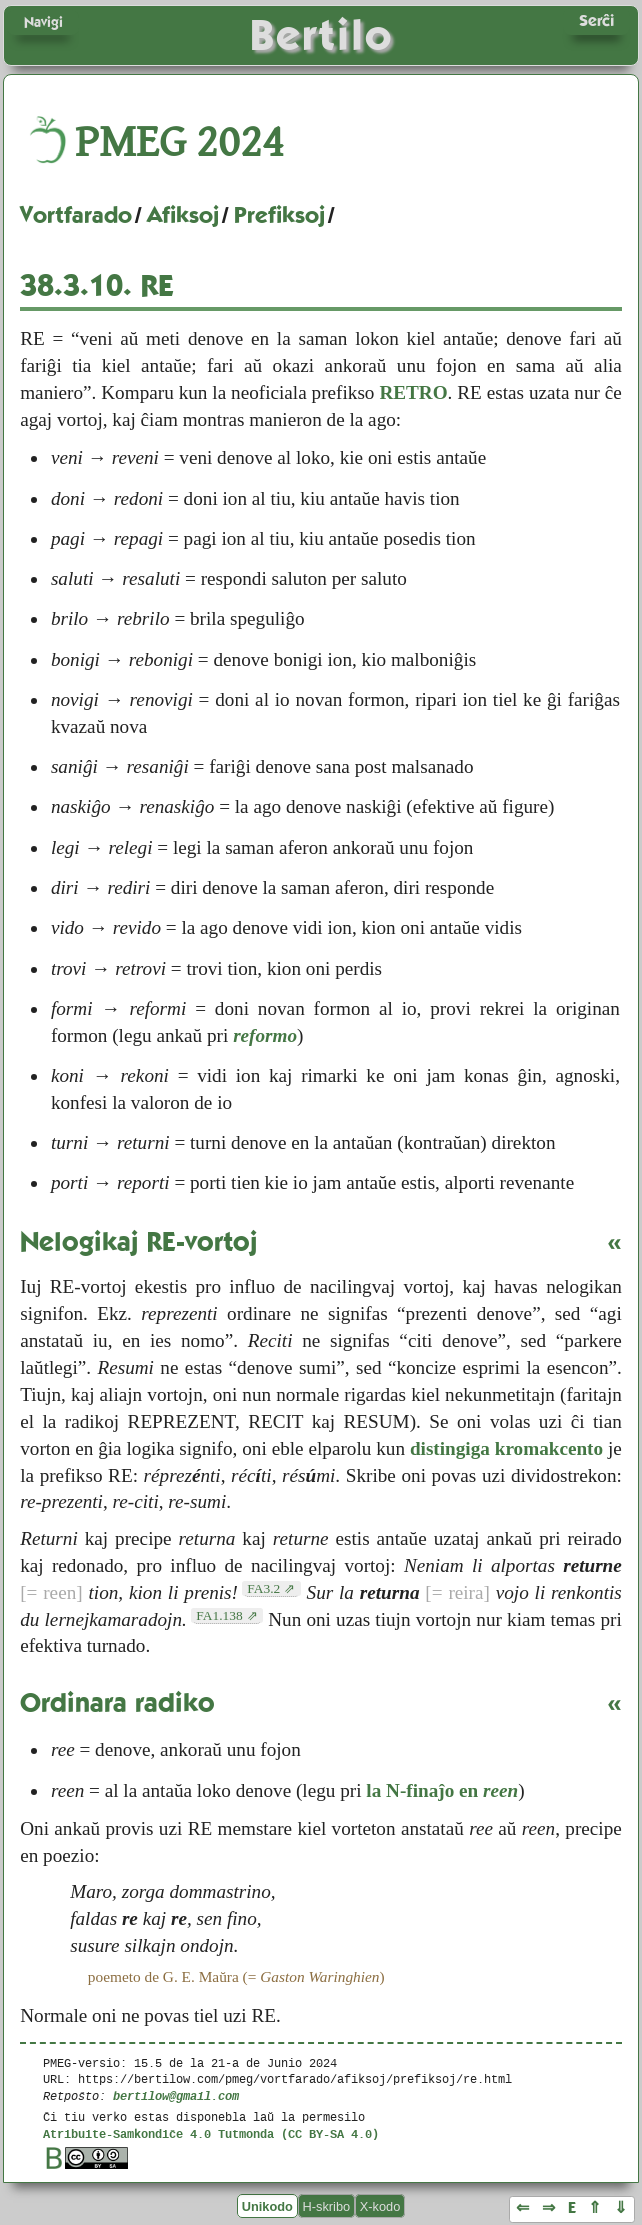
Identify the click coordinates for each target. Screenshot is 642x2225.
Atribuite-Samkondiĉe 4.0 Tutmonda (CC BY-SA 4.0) (211, 2133)
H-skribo (327, 2206)
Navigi (43, 22)
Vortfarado (76, 215)
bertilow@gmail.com (176, 2095)
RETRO (413, 392)
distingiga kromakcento (506, 1448)
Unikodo (267, 2206)
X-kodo (380, 2206)
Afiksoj (183, 215)
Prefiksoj (279, 215)
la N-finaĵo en (442, 1790)
